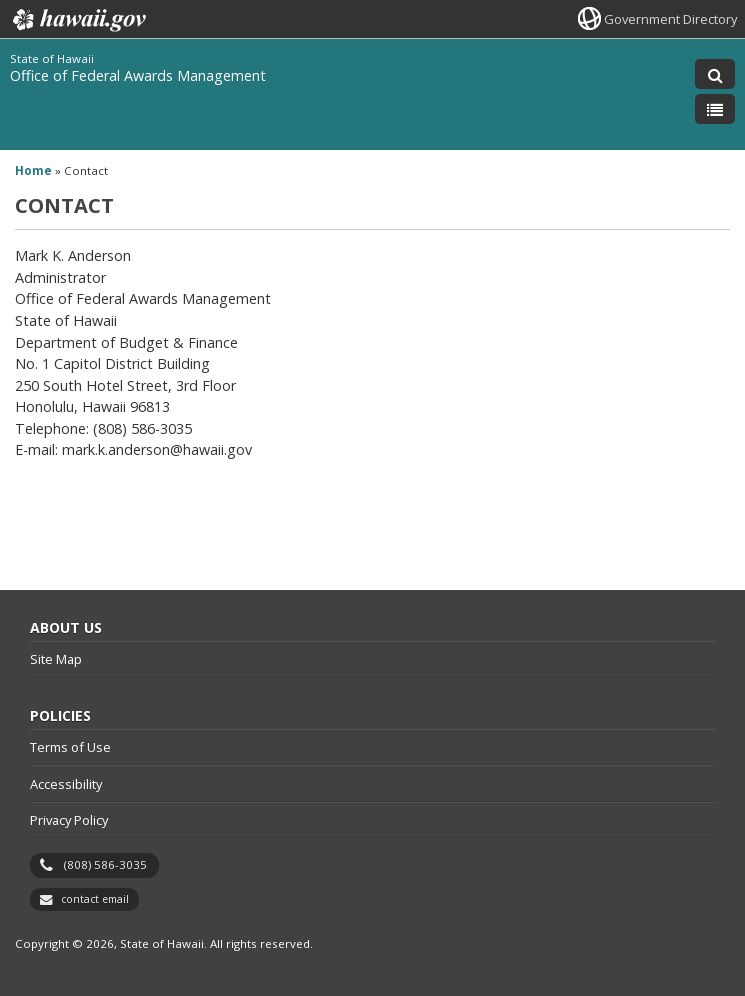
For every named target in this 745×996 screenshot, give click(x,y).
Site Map (56, 659)
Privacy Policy (69, 820)
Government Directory (670, 19)
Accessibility (66, 784)
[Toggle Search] (715, 74)
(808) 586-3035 (105, 864)
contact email (95, 899)
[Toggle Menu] (715, 109)
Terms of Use (70, 747)
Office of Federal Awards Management (138, 75)
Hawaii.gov (77, 20)
